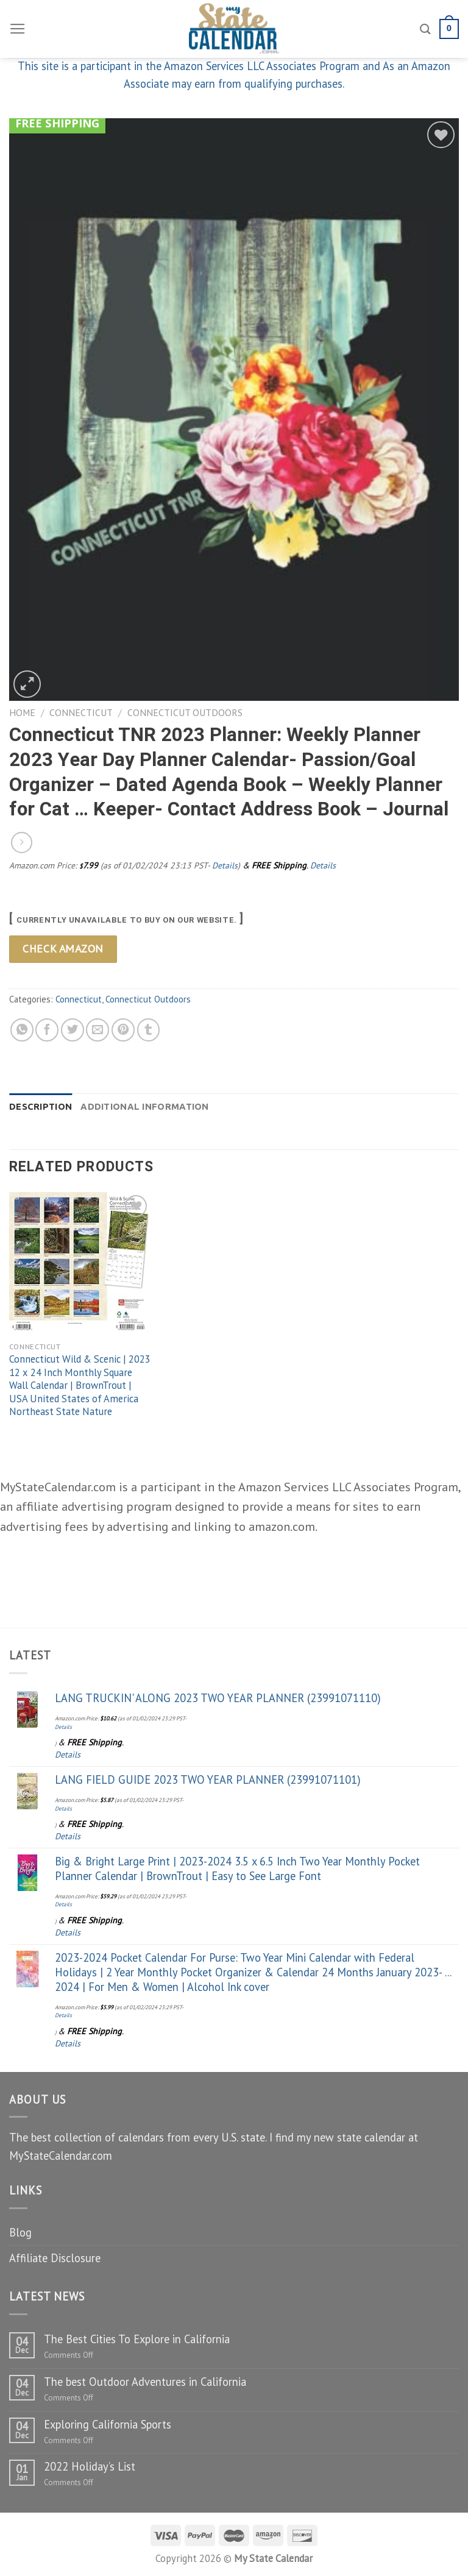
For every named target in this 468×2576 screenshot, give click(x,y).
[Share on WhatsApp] (22, 1029)
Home (22, 712)
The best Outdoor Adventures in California (145, 2381)
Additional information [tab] (144, 1106)
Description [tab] (40, 1106)
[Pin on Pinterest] (123, 1029)
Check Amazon (63, 949)
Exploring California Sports (107, 2424)
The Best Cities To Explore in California (137, 2339)
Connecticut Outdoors (185, 712)
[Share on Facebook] (46, 1029)
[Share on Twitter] (72, 1029)
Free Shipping (57, 122)
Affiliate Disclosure (55, 2258)
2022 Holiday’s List (89, 2466)
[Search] (425, 28)
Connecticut (81, 712)
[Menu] (17, 29)
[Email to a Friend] (97, 1029)
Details (225, 865)
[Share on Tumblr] (148, 1029)
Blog (20, 2232)
